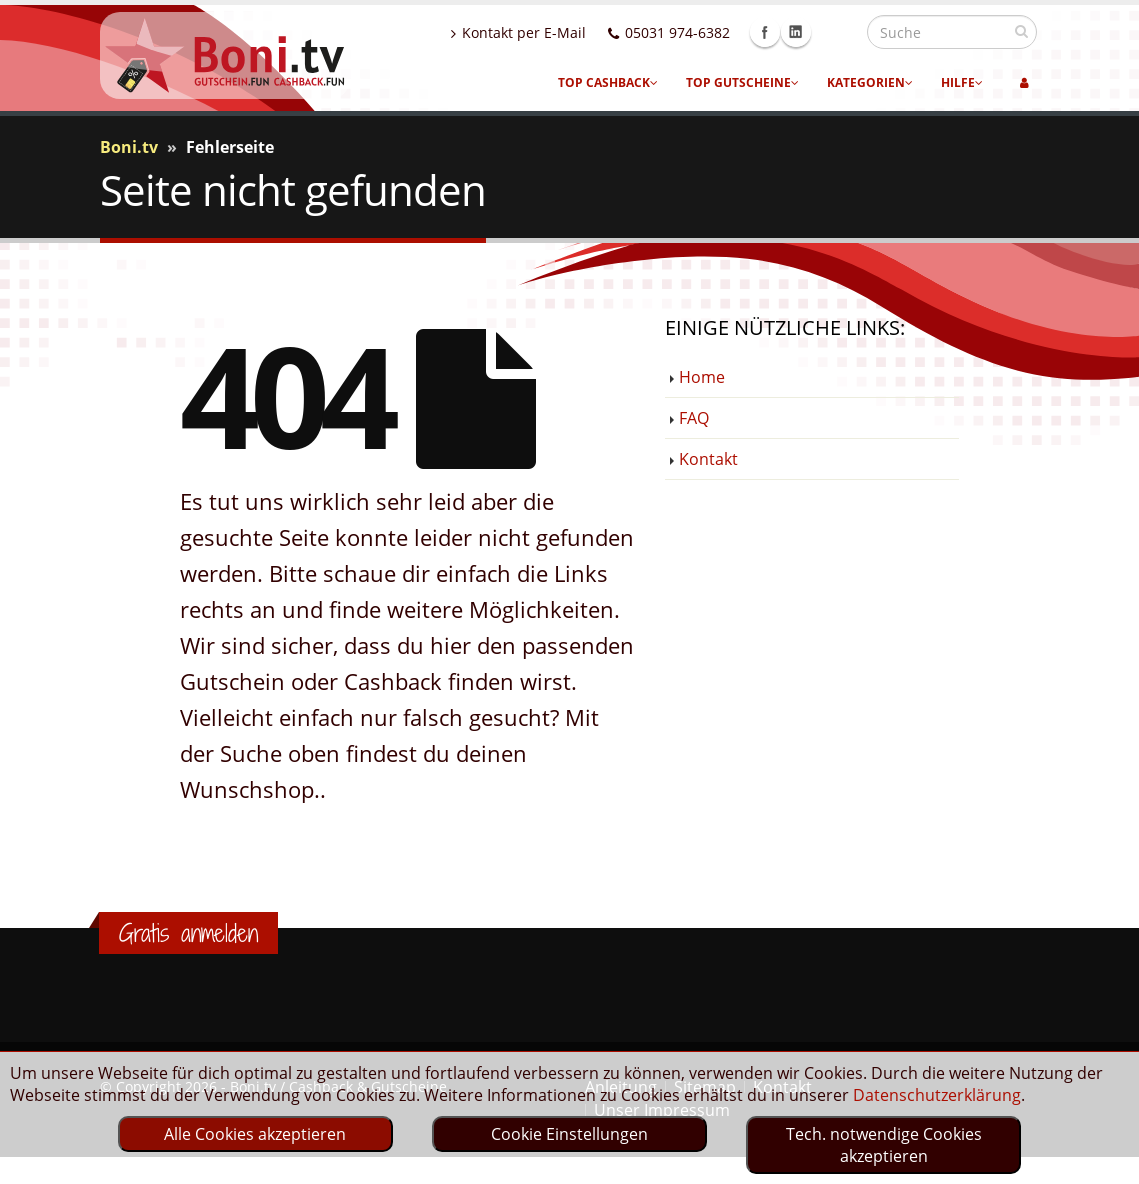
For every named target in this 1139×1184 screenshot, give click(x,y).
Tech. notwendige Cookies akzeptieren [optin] (884, 1145)
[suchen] (1021, 31)
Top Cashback (608, 82)
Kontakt (708, 459)
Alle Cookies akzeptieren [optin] (255, 1134)
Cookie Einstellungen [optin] (569, 1134)
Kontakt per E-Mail (561, 32)
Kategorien (870, 82)
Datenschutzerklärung (937, 1095)
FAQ (694, 418)
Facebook (808, 32)
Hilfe (962, 82)
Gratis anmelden (188, 933)
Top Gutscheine (742, 82)
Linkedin (839, 32)
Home (702, 377)
